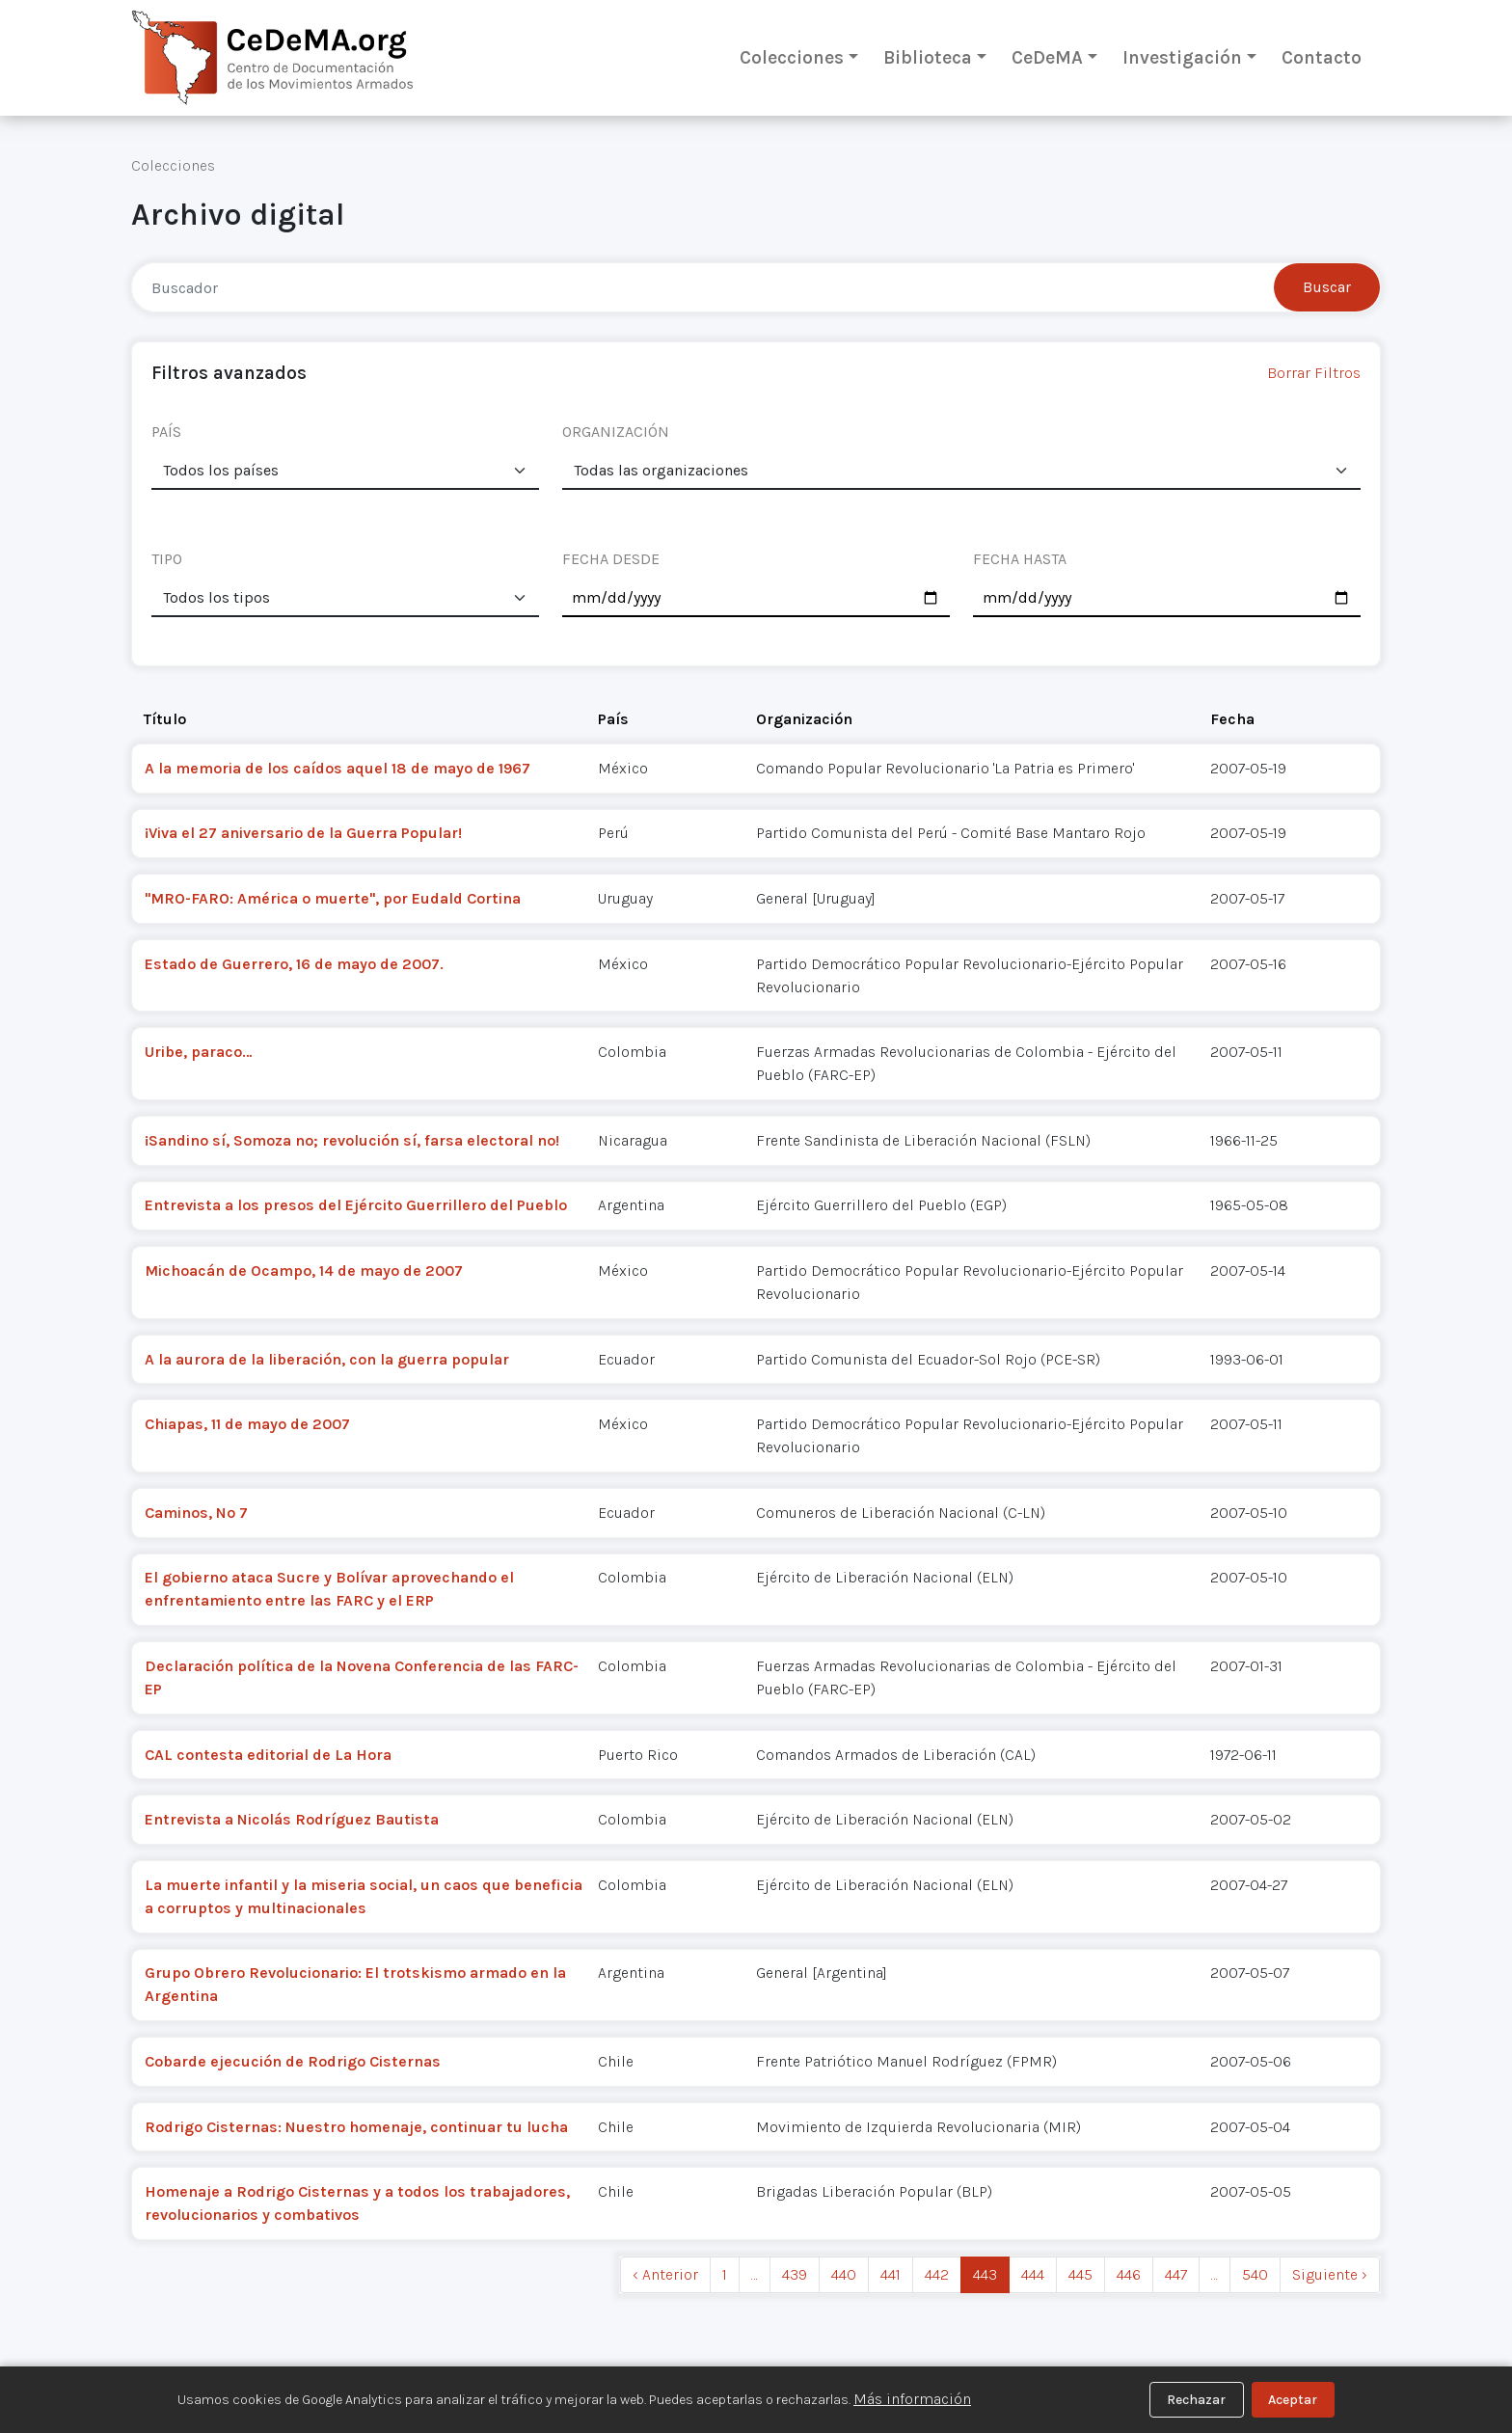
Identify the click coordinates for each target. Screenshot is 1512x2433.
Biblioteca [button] (927, 57)
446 (1129, 2274)
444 (1032, 2274)
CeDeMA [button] (1047, 57)
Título (165, 719)
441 (890, 2274)
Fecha (1232, 719)
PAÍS (166, 431)
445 (1080, 2274)
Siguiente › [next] (1329, 2274)
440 (843, 2274)
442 (937, 2274)
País (613, 719)
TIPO (166, 559)
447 (1176, 2274)
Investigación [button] (1182, 57)
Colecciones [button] (792, 57)
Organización (804, 719)
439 (794, 2274)
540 (1255, 2274)
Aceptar (1292, 2400)
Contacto (1322, 57)
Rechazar (1196, 2400)
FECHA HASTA (1019, 559)
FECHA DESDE (611, 559)
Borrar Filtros (1314, 373)
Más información (912, 2399)
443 (985, 2274)
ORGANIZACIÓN (615, 431)
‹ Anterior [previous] (665, 2274)
